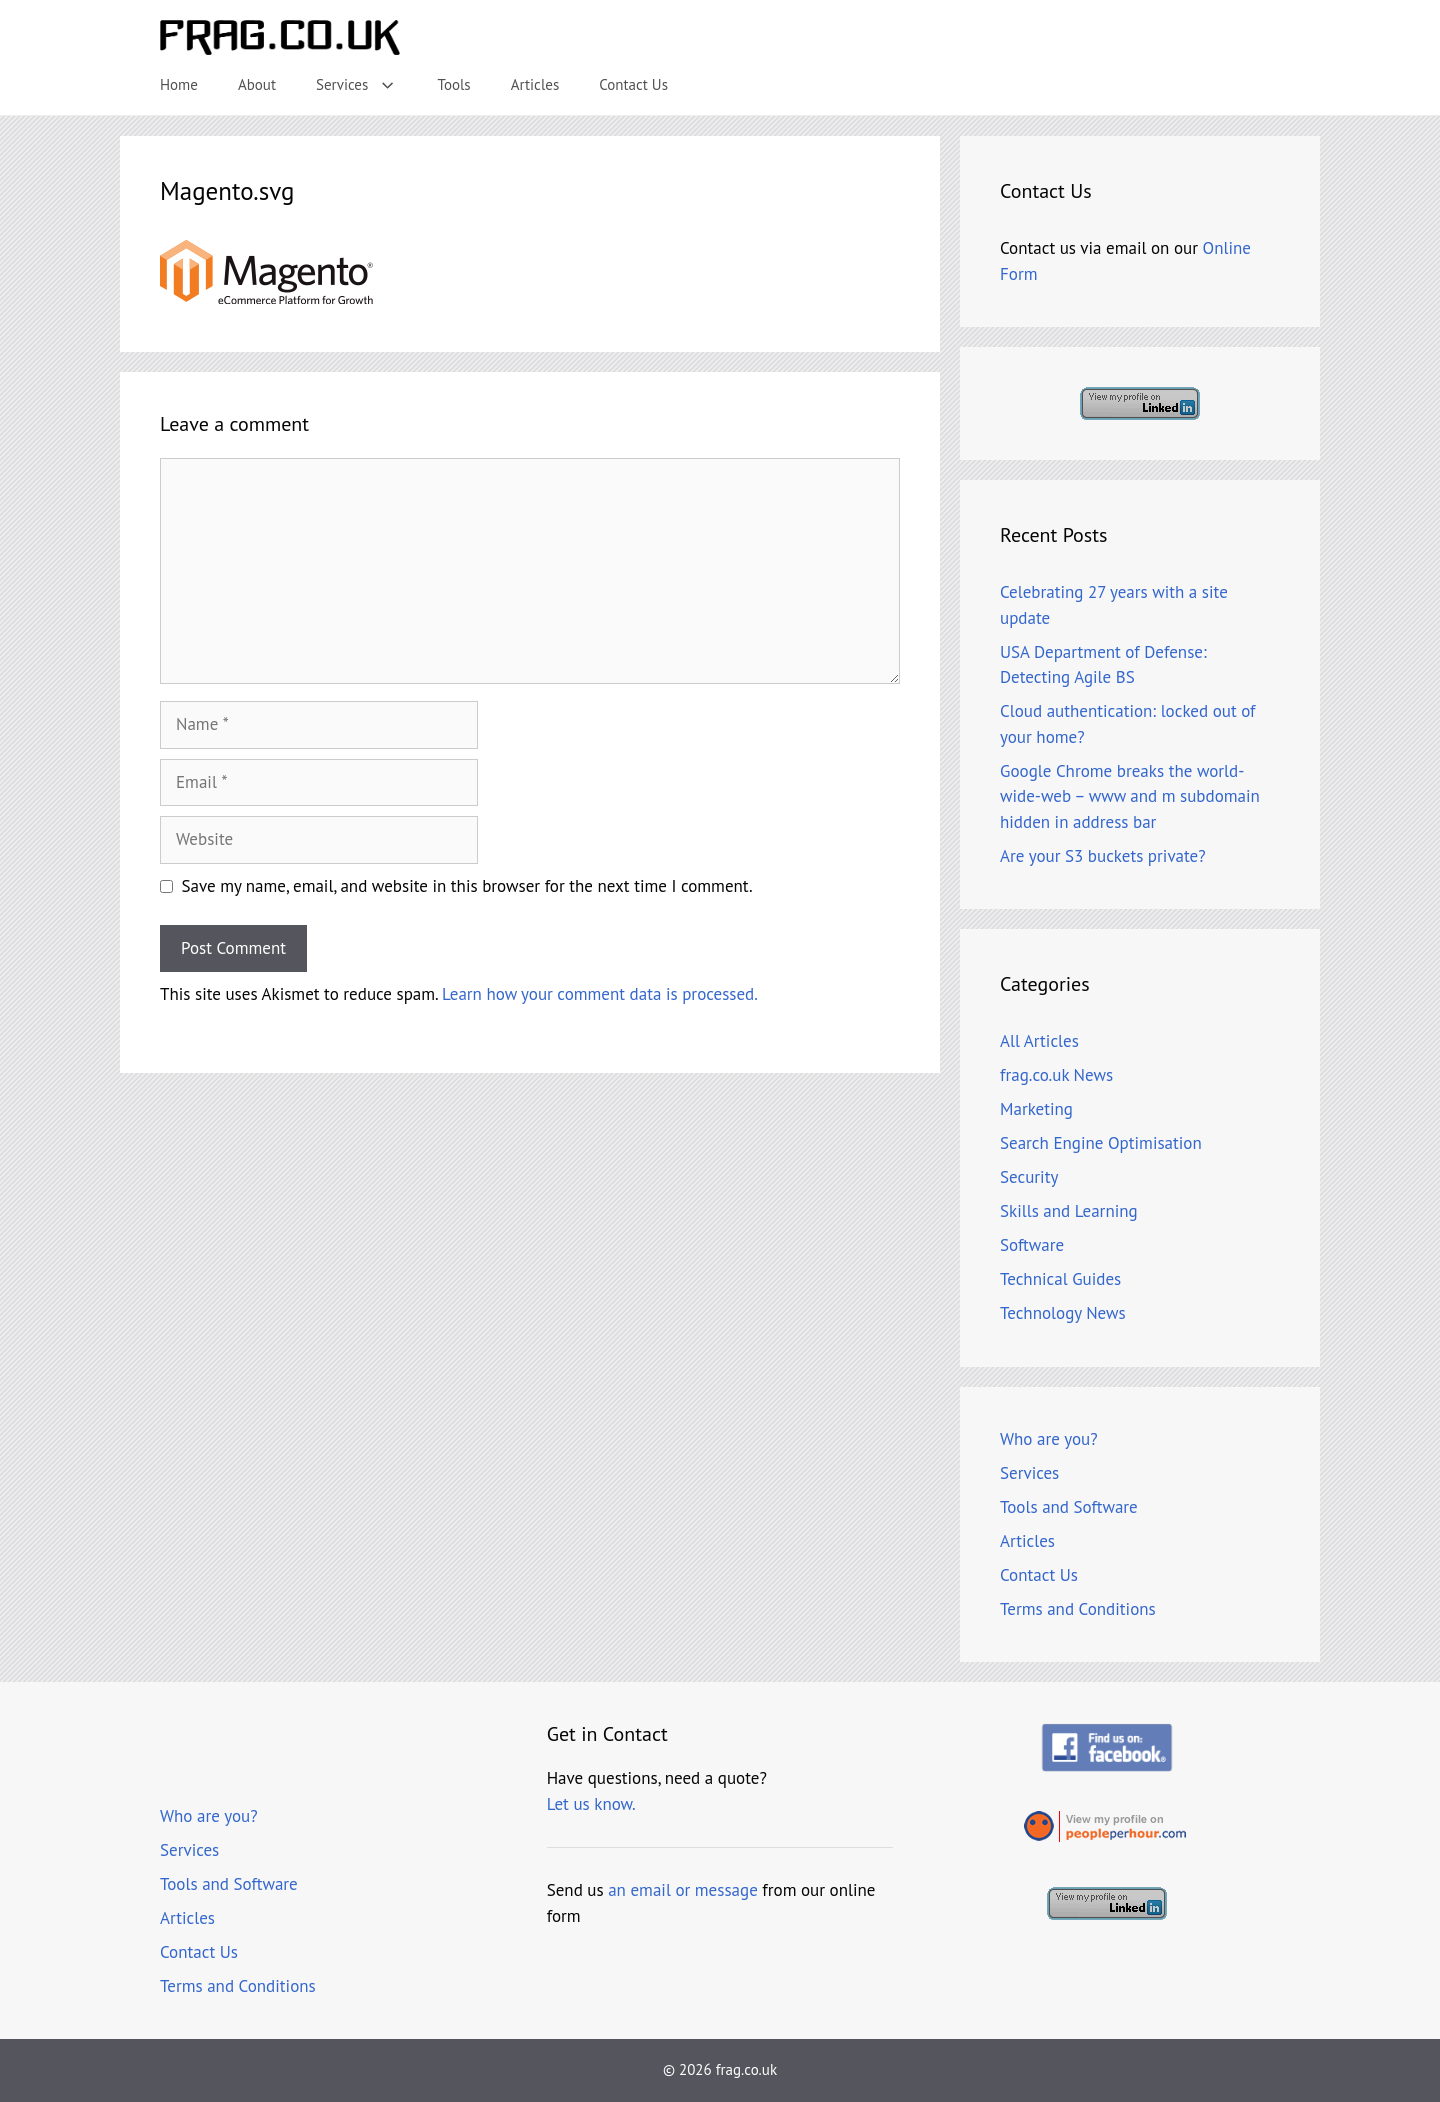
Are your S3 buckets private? (1103, 856)
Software (1032, 1245)
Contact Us (633, 84)
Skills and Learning (1069, 1211)
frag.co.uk (746, 2069)
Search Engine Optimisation (1101, 1143)
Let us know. (591, 1804)
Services (366, 85)
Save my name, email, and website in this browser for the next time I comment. (467, 886)
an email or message (683, 1890)
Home (179, 84)
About (257, 84)
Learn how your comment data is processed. (600, 994)
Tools (454, 84)
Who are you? (1049, 1439)
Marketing (1036, 1109)
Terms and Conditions (1078, 1609)
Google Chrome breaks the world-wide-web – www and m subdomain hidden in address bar (1130, 796)
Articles (535, 84)
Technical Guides (1060, 1279)
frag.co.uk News (1056, 1075)
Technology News (1063, 1313)
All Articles (1039, 1041)
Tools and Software (1069, 1507)
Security (1029, 1177)
